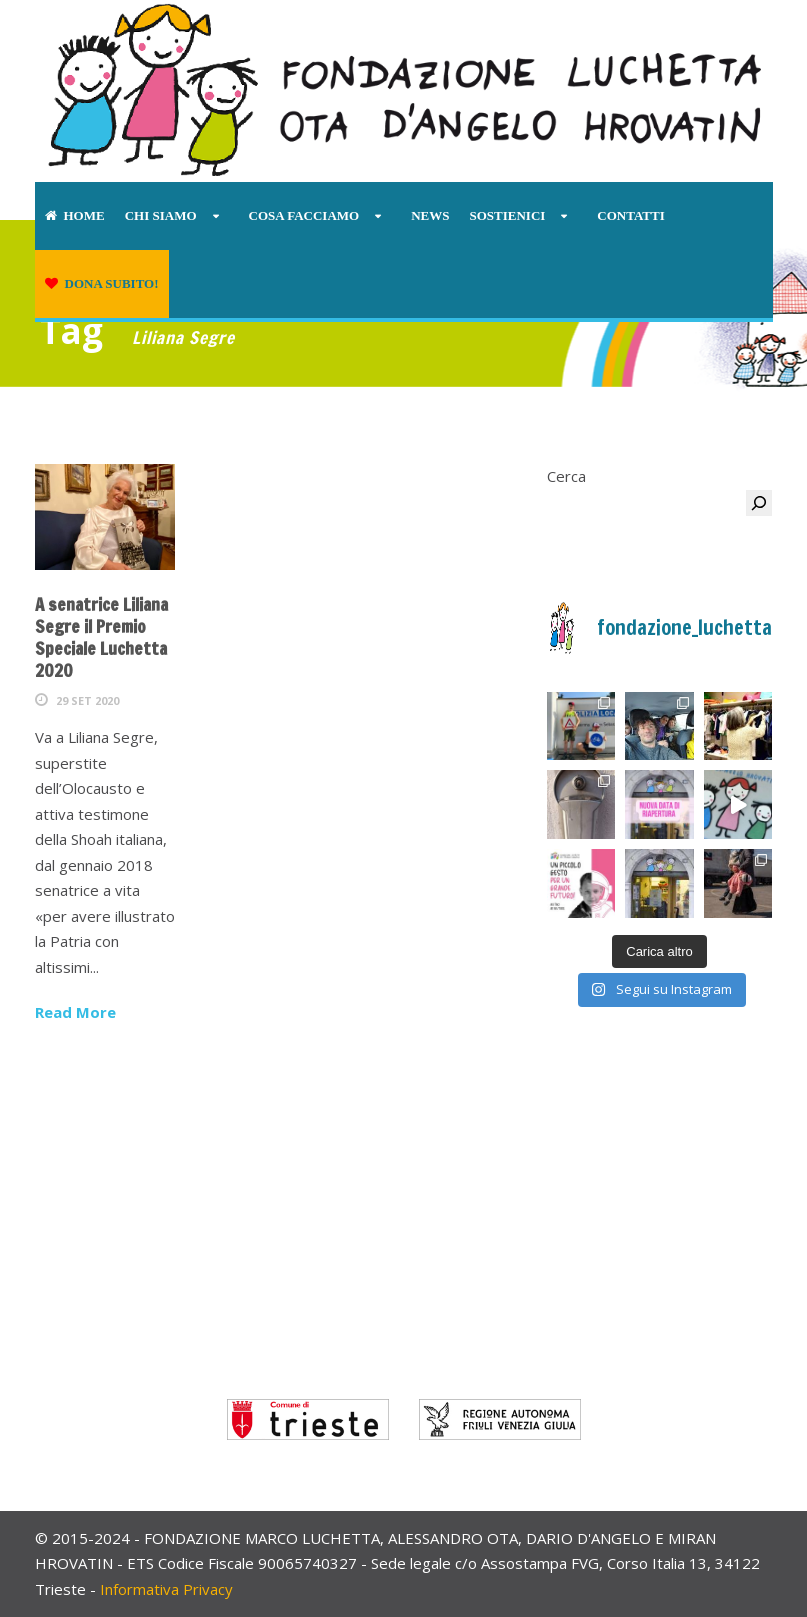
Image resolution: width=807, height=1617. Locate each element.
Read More (75, 1012)
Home (75, 215)
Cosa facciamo (304, 215)
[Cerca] (759, 503)
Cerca (566, 476)
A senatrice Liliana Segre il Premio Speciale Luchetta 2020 (101, 637)
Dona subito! (102, 283)
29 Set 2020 (87, 700)
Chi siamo (161, 215)
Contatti (630, 215)
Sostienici (507, 215)
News (430, 215)
